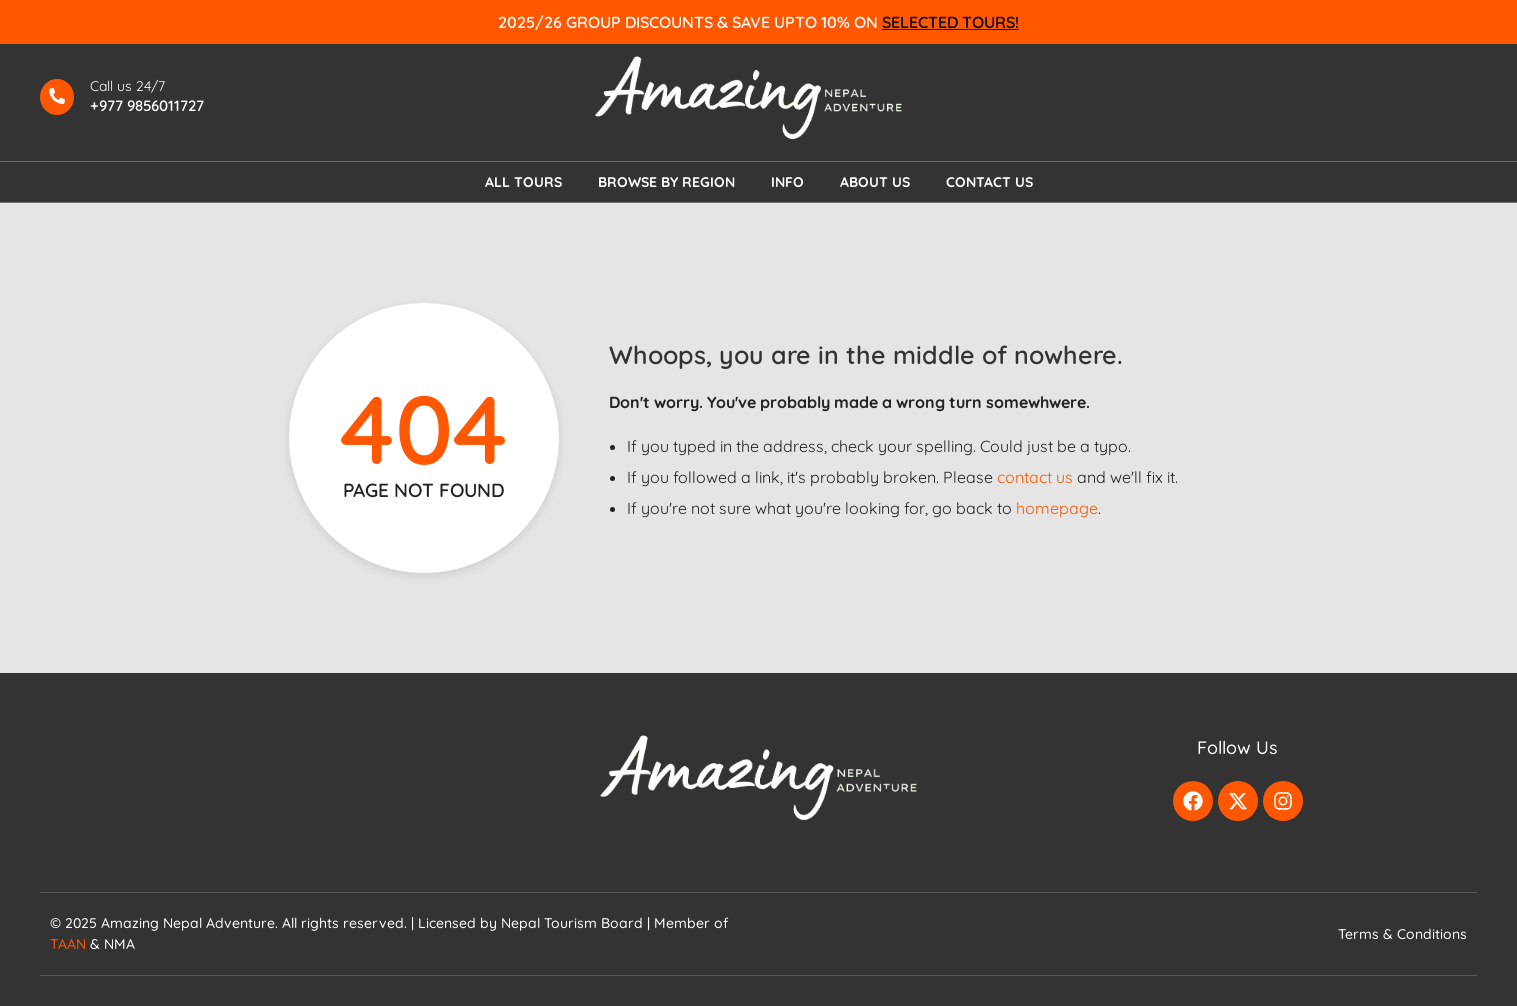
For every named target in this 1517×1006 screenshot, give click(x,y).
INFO (787, 182)
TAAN (68, 944)
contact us (1035, 477)
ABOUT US (875, 182)
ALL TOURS (523, 182)
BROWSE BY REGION (666, 182)
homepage (1057, 508)
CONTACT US (989, 182)
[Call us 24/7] (57, 97)
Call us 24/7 (127, 86)
